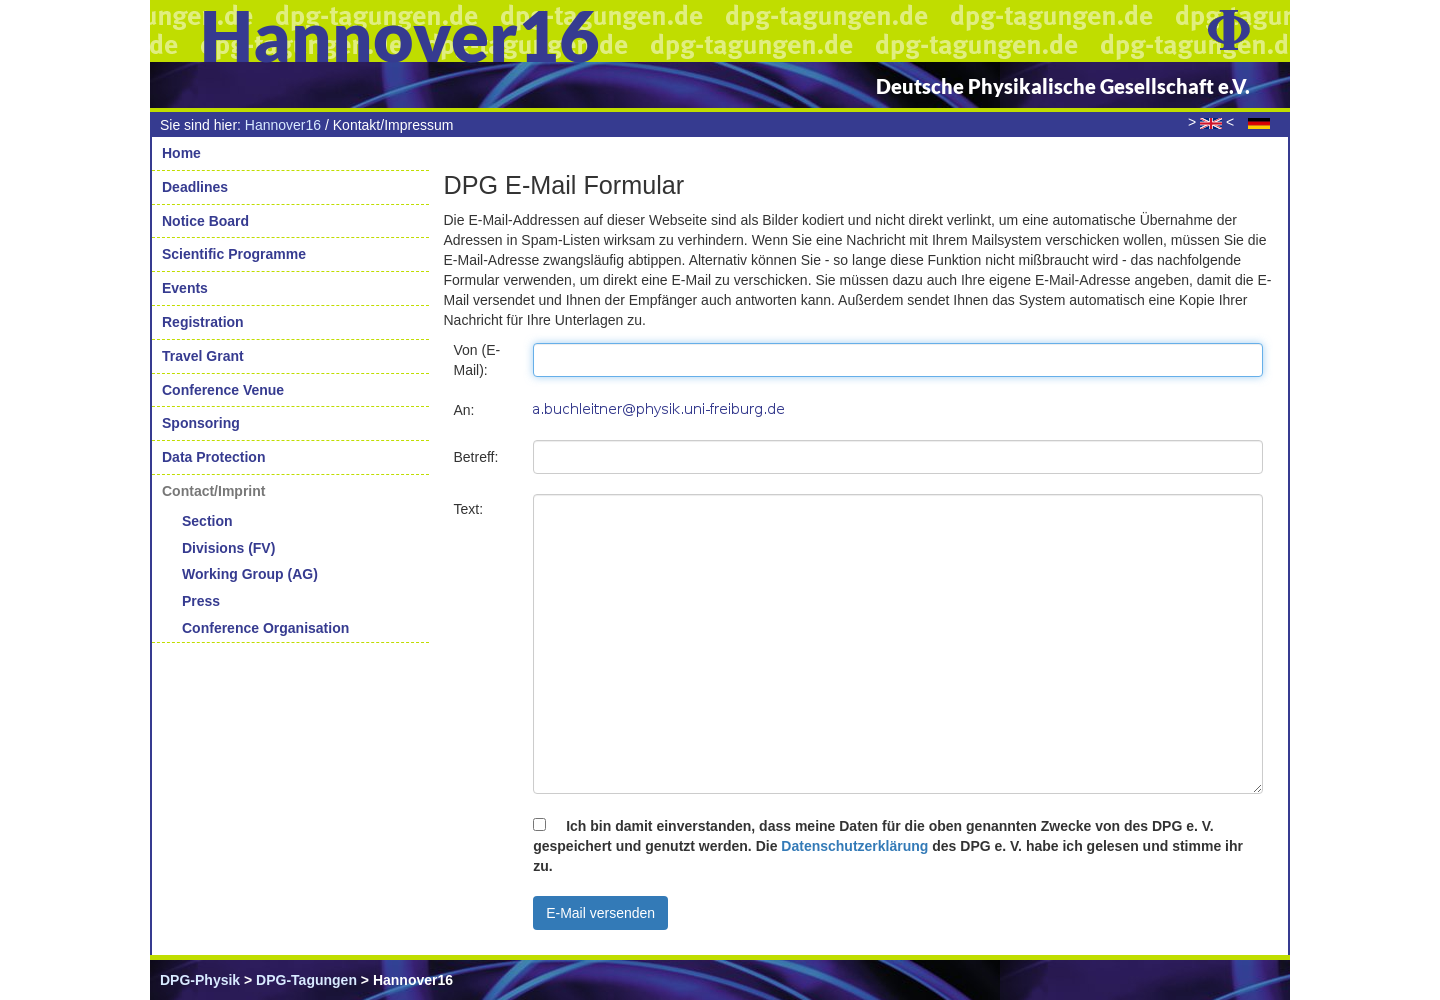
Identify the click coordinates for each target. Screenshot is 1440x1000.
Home (181, 153)
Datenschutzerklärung (854, 846)
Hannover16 (283, 125)
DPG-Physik (200, 980)
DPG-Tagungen (306, 980)
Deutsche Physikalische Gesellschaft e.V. (1063, 86)
